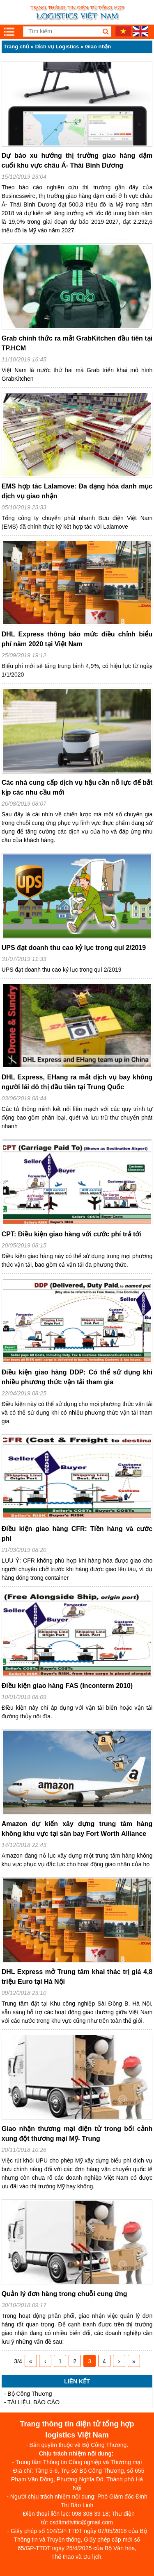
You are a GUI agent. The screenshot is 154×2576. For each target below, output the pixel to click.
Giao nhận (98, 46)
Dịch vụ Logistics (57, 46)
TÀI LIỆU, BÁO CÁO (33, 2402)
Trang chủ (16, 46)
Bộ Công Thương (29, 2393)
